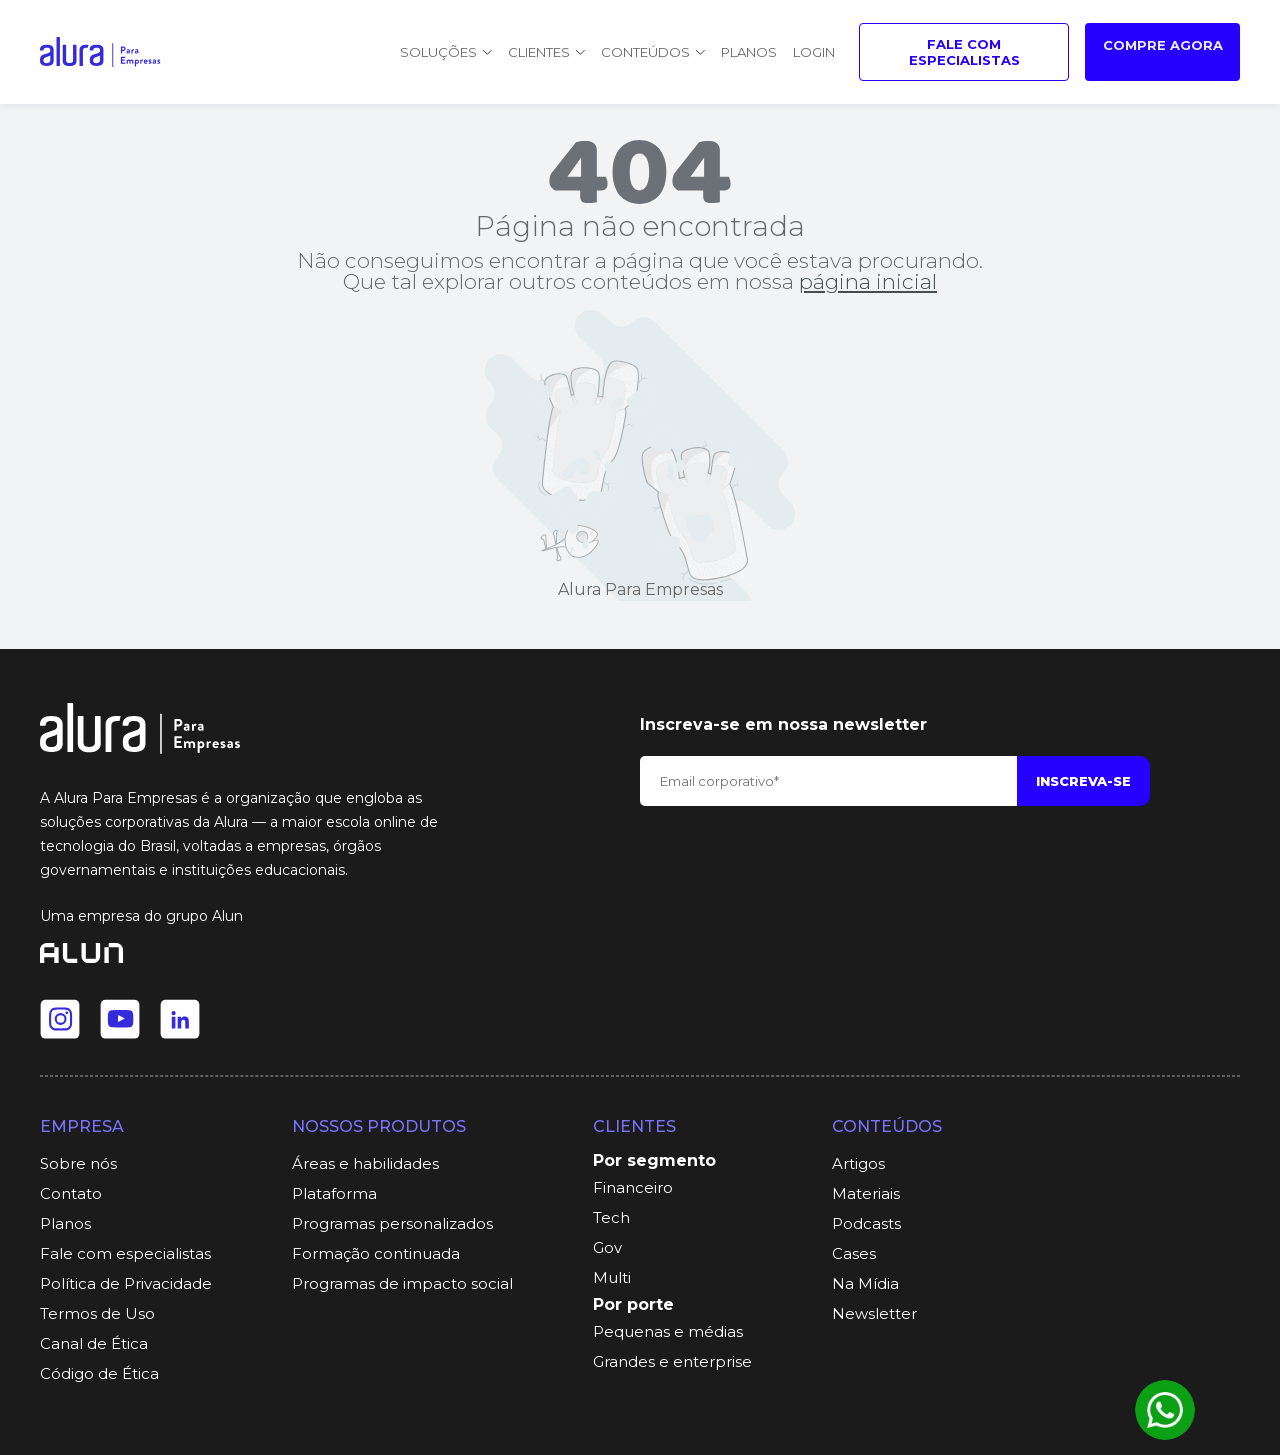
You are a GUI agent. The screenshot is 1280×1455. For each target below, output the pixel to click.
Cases (854, 1253)
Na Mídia (865, 1283)
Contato (71, 1193)
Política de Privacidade (126, 1283)
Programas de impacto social (402, 1283)
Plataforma (334, 1193)
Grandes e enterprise (672, 1361)
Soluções (446, 52)
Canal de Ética (94, 1343)
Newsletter (874, 1313)
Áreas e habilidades (365, 1163)
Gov (607, 1247)
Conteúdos (653, 52)
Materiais (866, 1193)
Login (814, 52)
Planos (749, 52)
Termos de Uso (97, 1313)
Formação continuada (376, 1253)
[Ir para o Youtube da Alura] (120, 1019)
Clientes (546, 52)
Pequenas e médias (668, 1331)
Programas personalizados (392, 1223)
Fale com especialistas (964, 52)
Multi (612, 1277)
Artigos (858, 1163)
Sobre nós (78, 1163)
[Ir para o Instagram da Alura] (60, 1019)
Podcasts (866, 1223)
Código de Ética (99, 1373)
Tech (611, 1217)
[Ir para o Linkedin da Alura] (180, 1019)
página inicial (868, 281)
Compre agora (1163, 45)
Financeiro (633, 1187)
